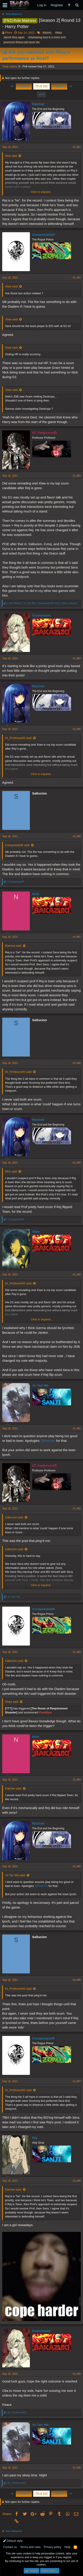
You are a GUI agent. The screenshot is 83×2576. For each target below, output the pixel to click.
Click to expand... (42, 192)
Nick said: (11, 155)
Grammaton (41, 615)
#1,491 (77, 1428)
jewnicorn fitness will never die (21, 42)
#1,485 (77, 729)
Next (59, 86)
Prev (24, 86)
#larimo (47, 32)
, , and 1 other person (42, 603)
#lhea (58, 32)
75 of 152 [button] (41, 86)
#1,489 (77, 1162)
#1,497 (77, 2081)
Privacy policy (52, 2547)
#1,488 (77, 1063)
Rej (34, 2138)
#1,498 (77, 2180)
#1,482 (77, 277)
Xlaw (36, 1231)
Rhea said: (12, 1701)
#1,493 (77, 1652)
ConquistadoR (43, 234)
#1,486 (77, 836)
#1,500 (77, 2467)
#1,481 (77, 147)
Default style (13, 2540)
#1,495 (77, 1866)
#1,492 (77, 1508)
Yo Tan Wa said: (15, 1875)
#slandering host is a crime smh (47, 37)
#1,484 (77, 658)
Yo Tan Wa (40, 1385)
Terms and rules (30, 2547)
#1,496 (77, 1979)
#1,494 (77, 1779)
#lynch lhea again (14, 37)
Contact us (10, 2547)
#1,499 (77, 2373)
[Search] (77, 5)
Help (68, 2547)
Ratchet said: (13, 945)
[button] (5, 5)
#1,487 (77, 936)
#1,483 (77, 475)
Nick (35, 894)
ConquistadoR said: (17, 845)
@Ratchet (48, 1440)
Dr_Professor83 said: (18, 738)
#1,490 (77, 1274)
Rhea (8, 32)
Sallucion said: (14, 1517)
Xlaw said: (11, 286)
